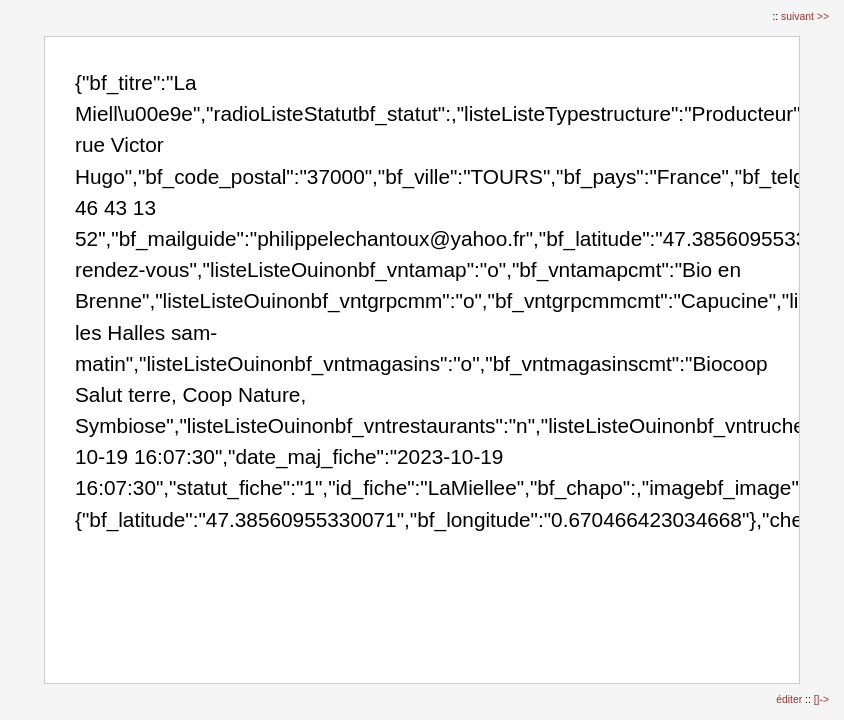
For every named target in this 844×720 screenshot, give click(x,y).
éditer (790, 699)
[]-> (821, 699)
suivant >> (805, 16)
